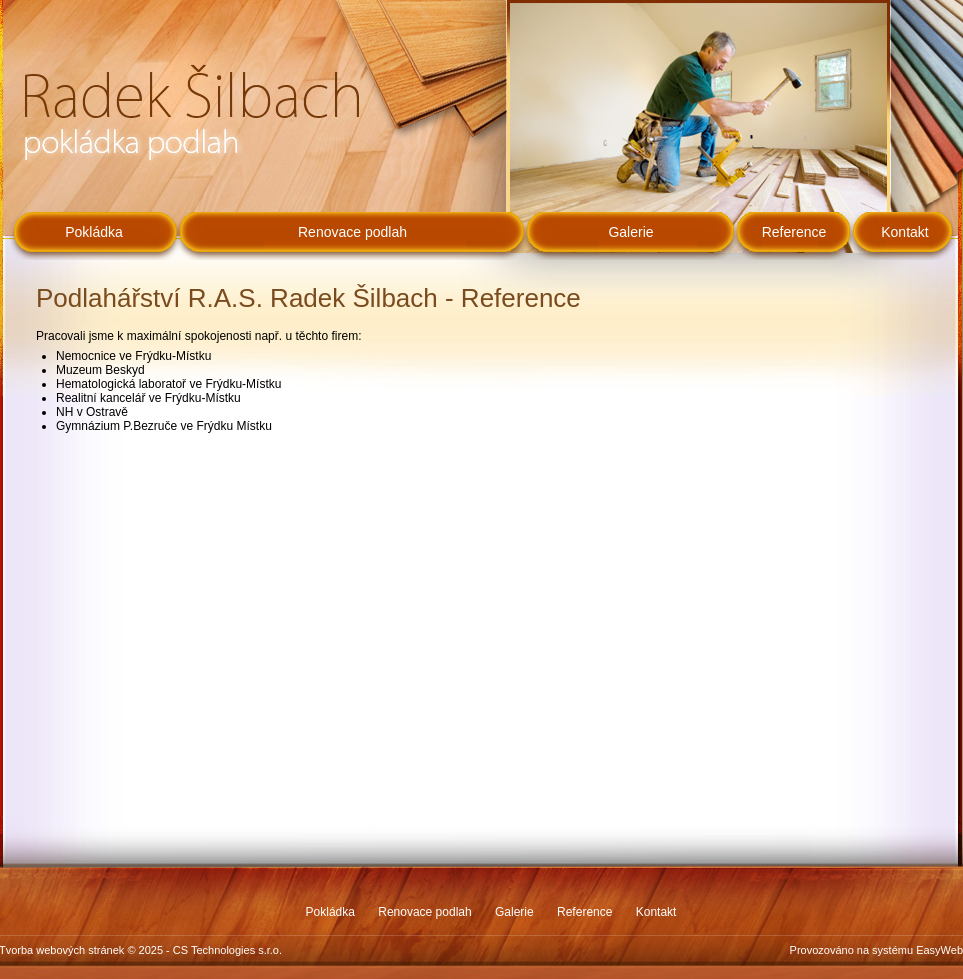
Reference (794, 232)
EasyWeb (939, 950)
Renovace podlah (352, 232)
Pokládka (94, 232)
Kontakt (904, 232)
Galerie (630, 232)
